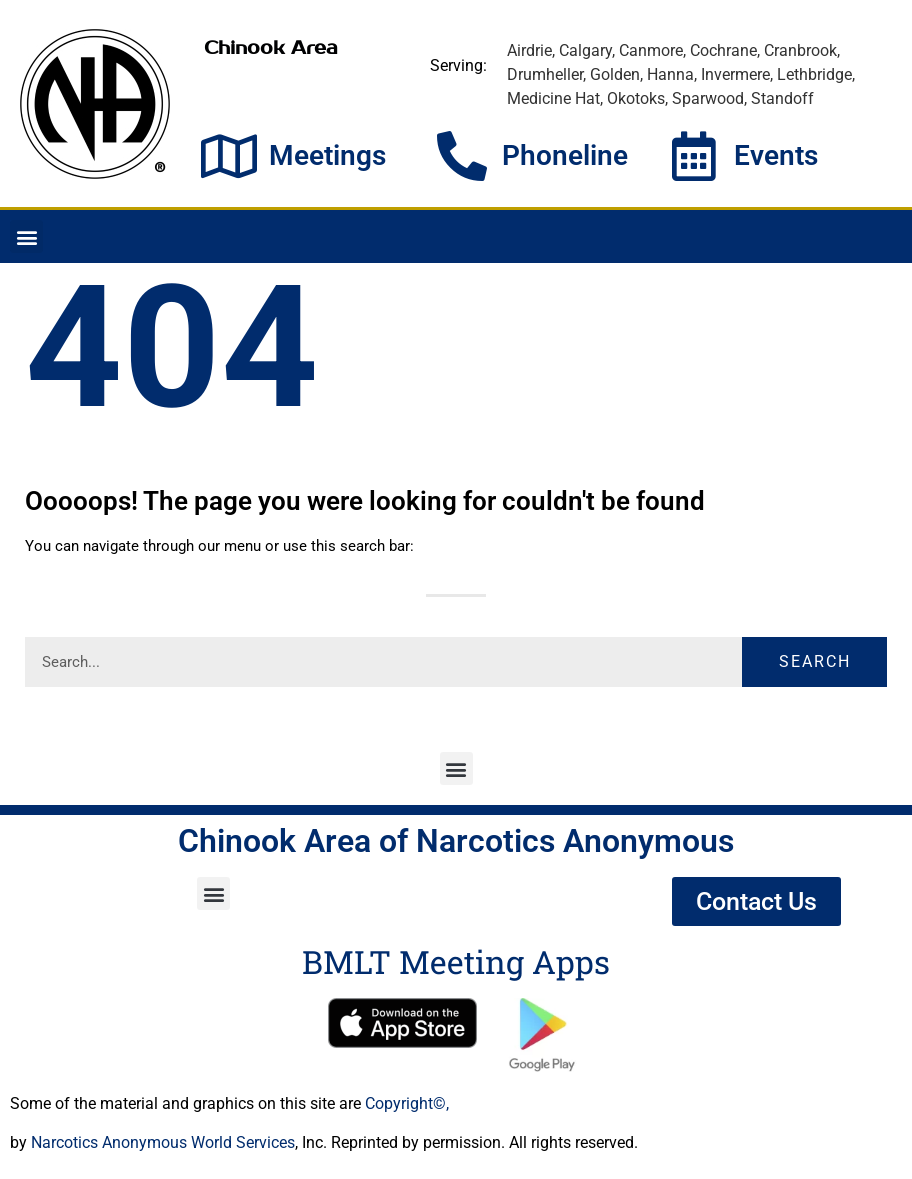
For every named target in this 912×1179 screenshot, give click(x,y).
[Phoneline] (462, 156)
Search (815, 661)
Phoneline (565, 155)
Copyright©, (407, 1103)
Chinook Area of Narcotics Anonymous (456, 841)
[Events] (694, 156)
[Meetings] (229, 156)
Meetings (327, 155)
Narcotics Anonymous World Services (163, 1142)
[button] (26, 236)
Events (776, 155)
